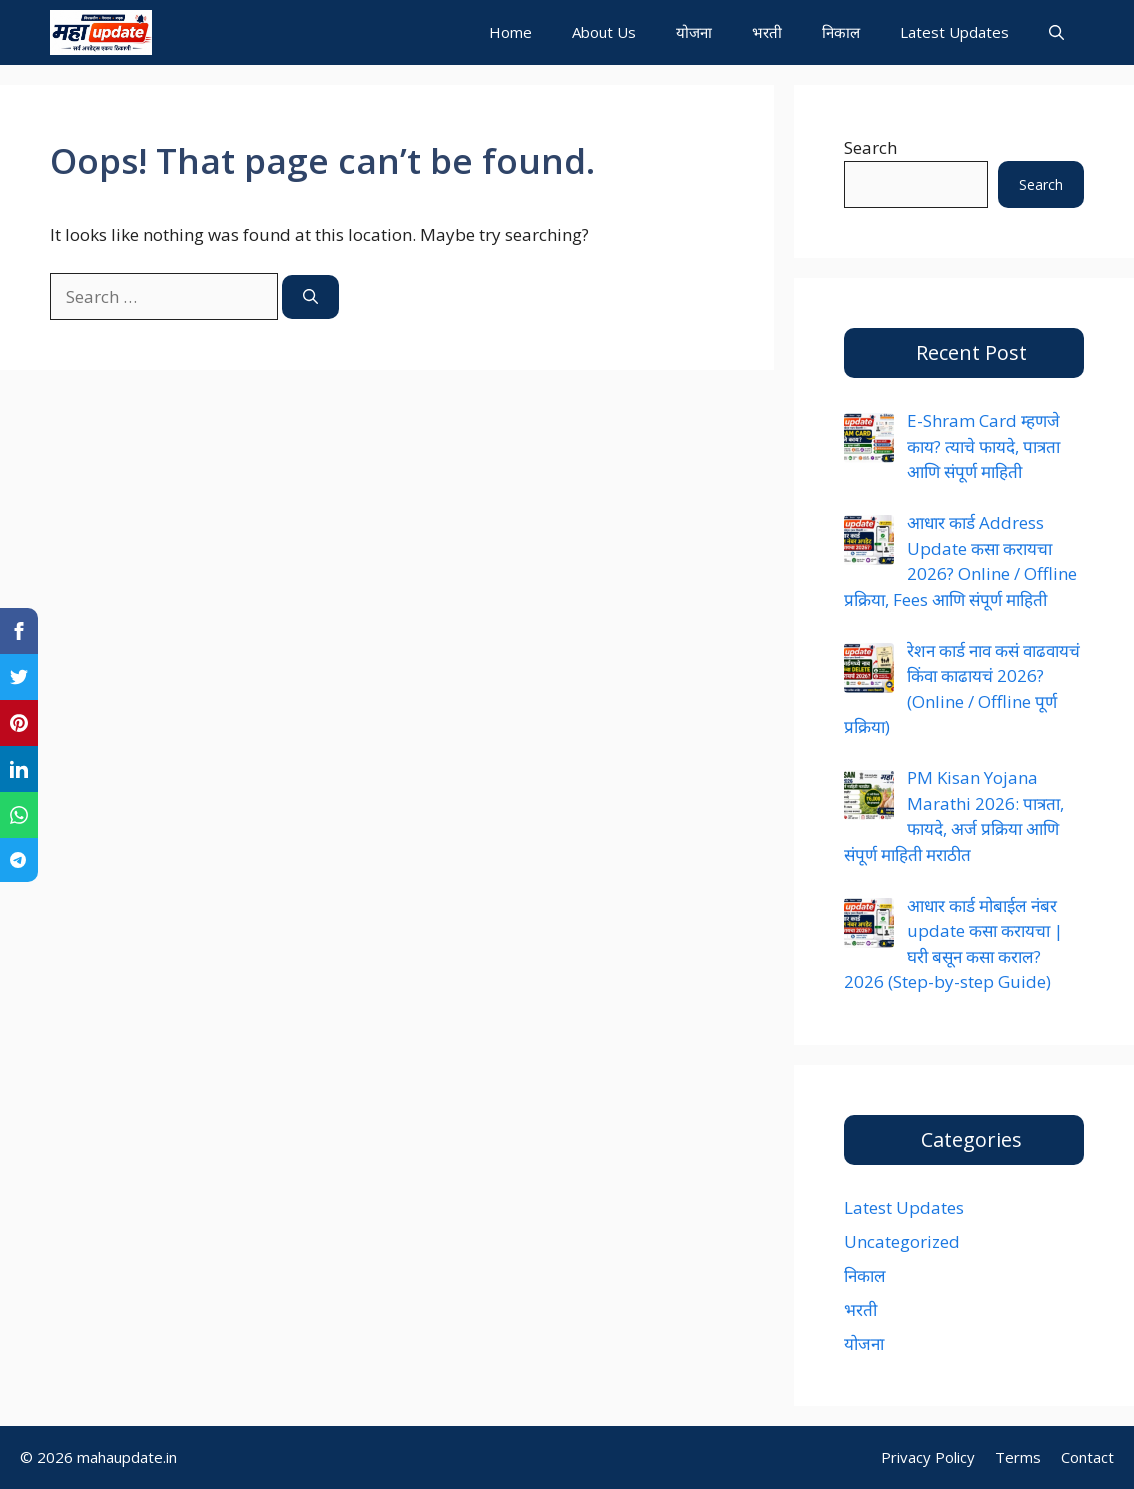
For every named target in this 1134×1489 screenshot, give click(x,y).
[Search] (310, 297)
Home (510, 32)
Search (870, 147)
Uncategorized (902, 1241)
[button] (1056, 32)
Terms (1018, 1457)
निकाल (841, 32)
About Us (604, 32)
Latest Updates (954, 32)
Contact (1087, 1457)
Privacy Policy (928, 1457)
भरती (767, 32)
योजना (694, 32)
